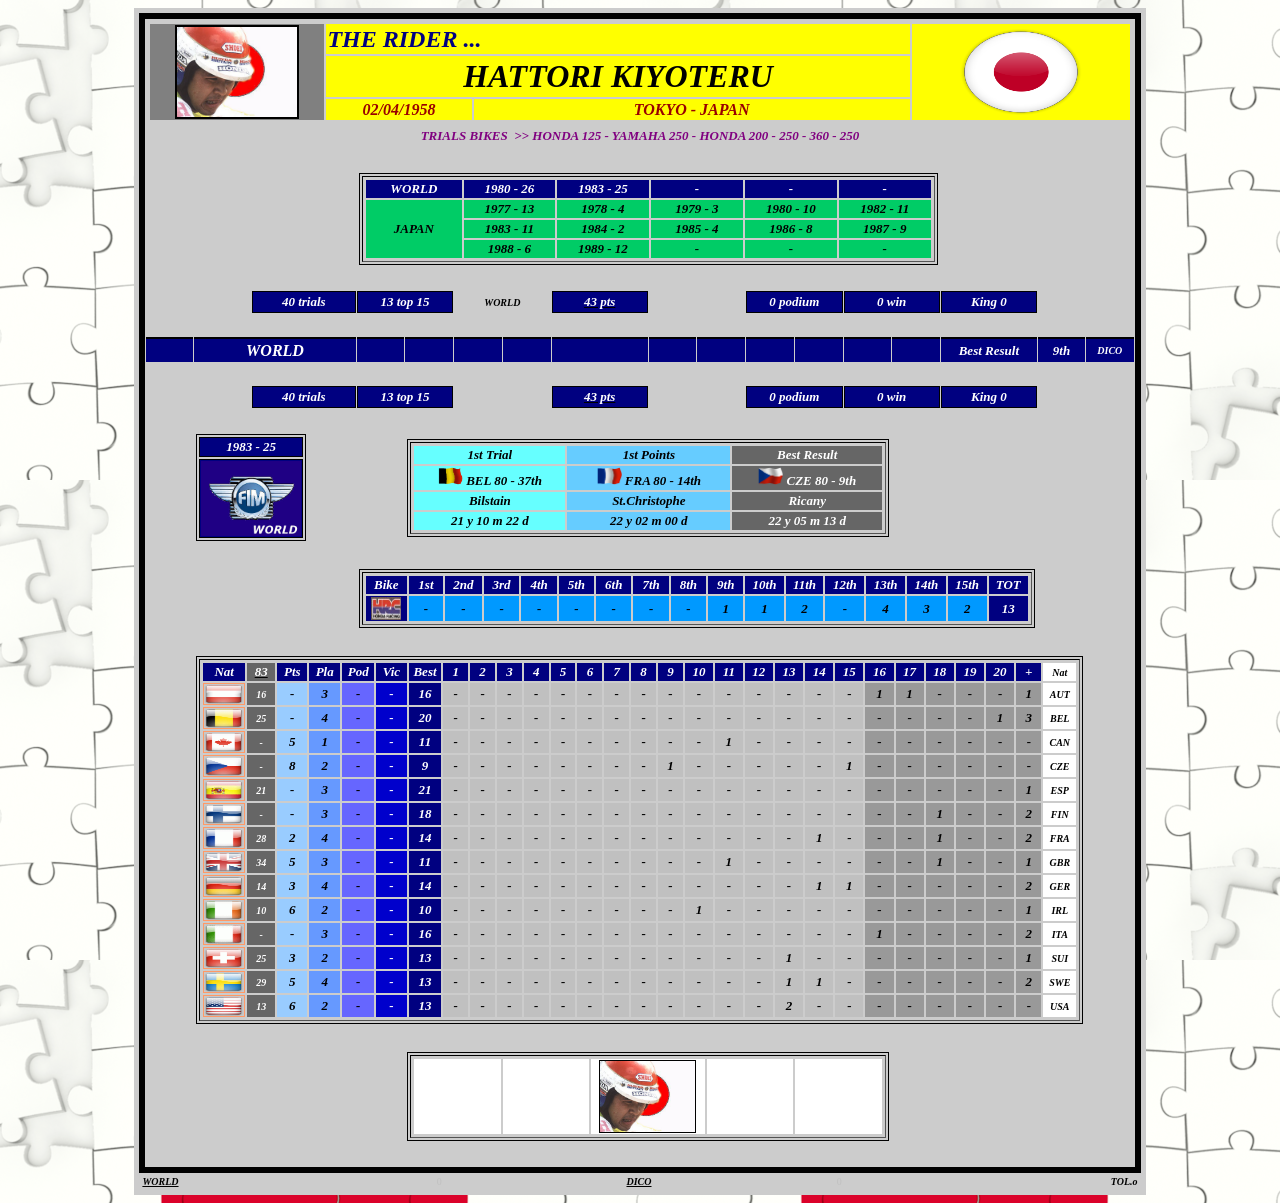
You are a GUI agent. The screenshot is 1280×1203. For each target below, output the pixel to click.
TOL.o (1124, 1181)
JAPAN (414, 228)
